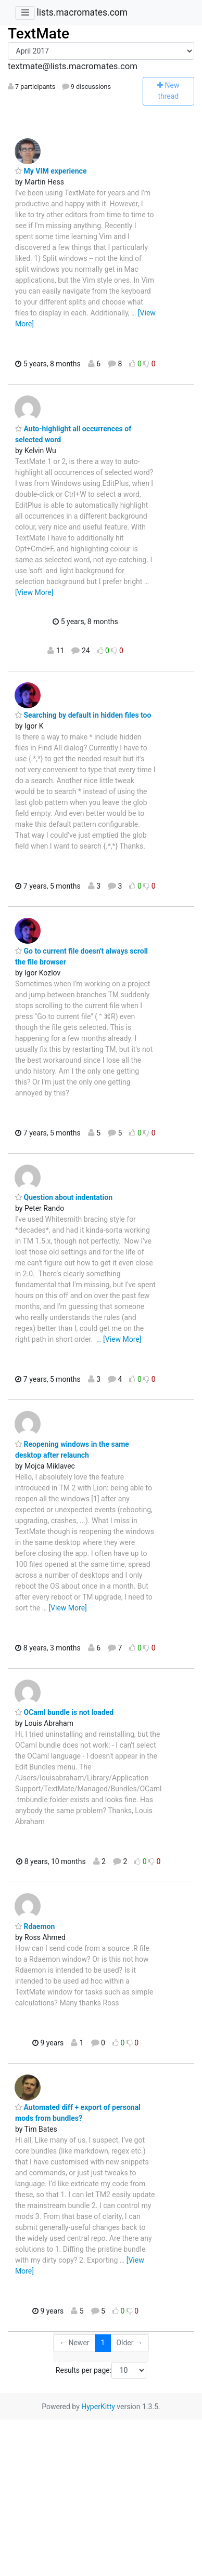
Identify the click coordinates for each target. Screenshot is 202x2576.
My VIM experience (50, 171)
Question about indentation (63, 1197)
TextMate (38, 33)
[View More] (34, 592)
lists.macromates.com (82, 12)
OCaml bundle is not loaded (64, 1712)
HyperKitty (98, 2406)
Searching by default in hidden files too (83, 715)
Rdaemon (35, 1926)
